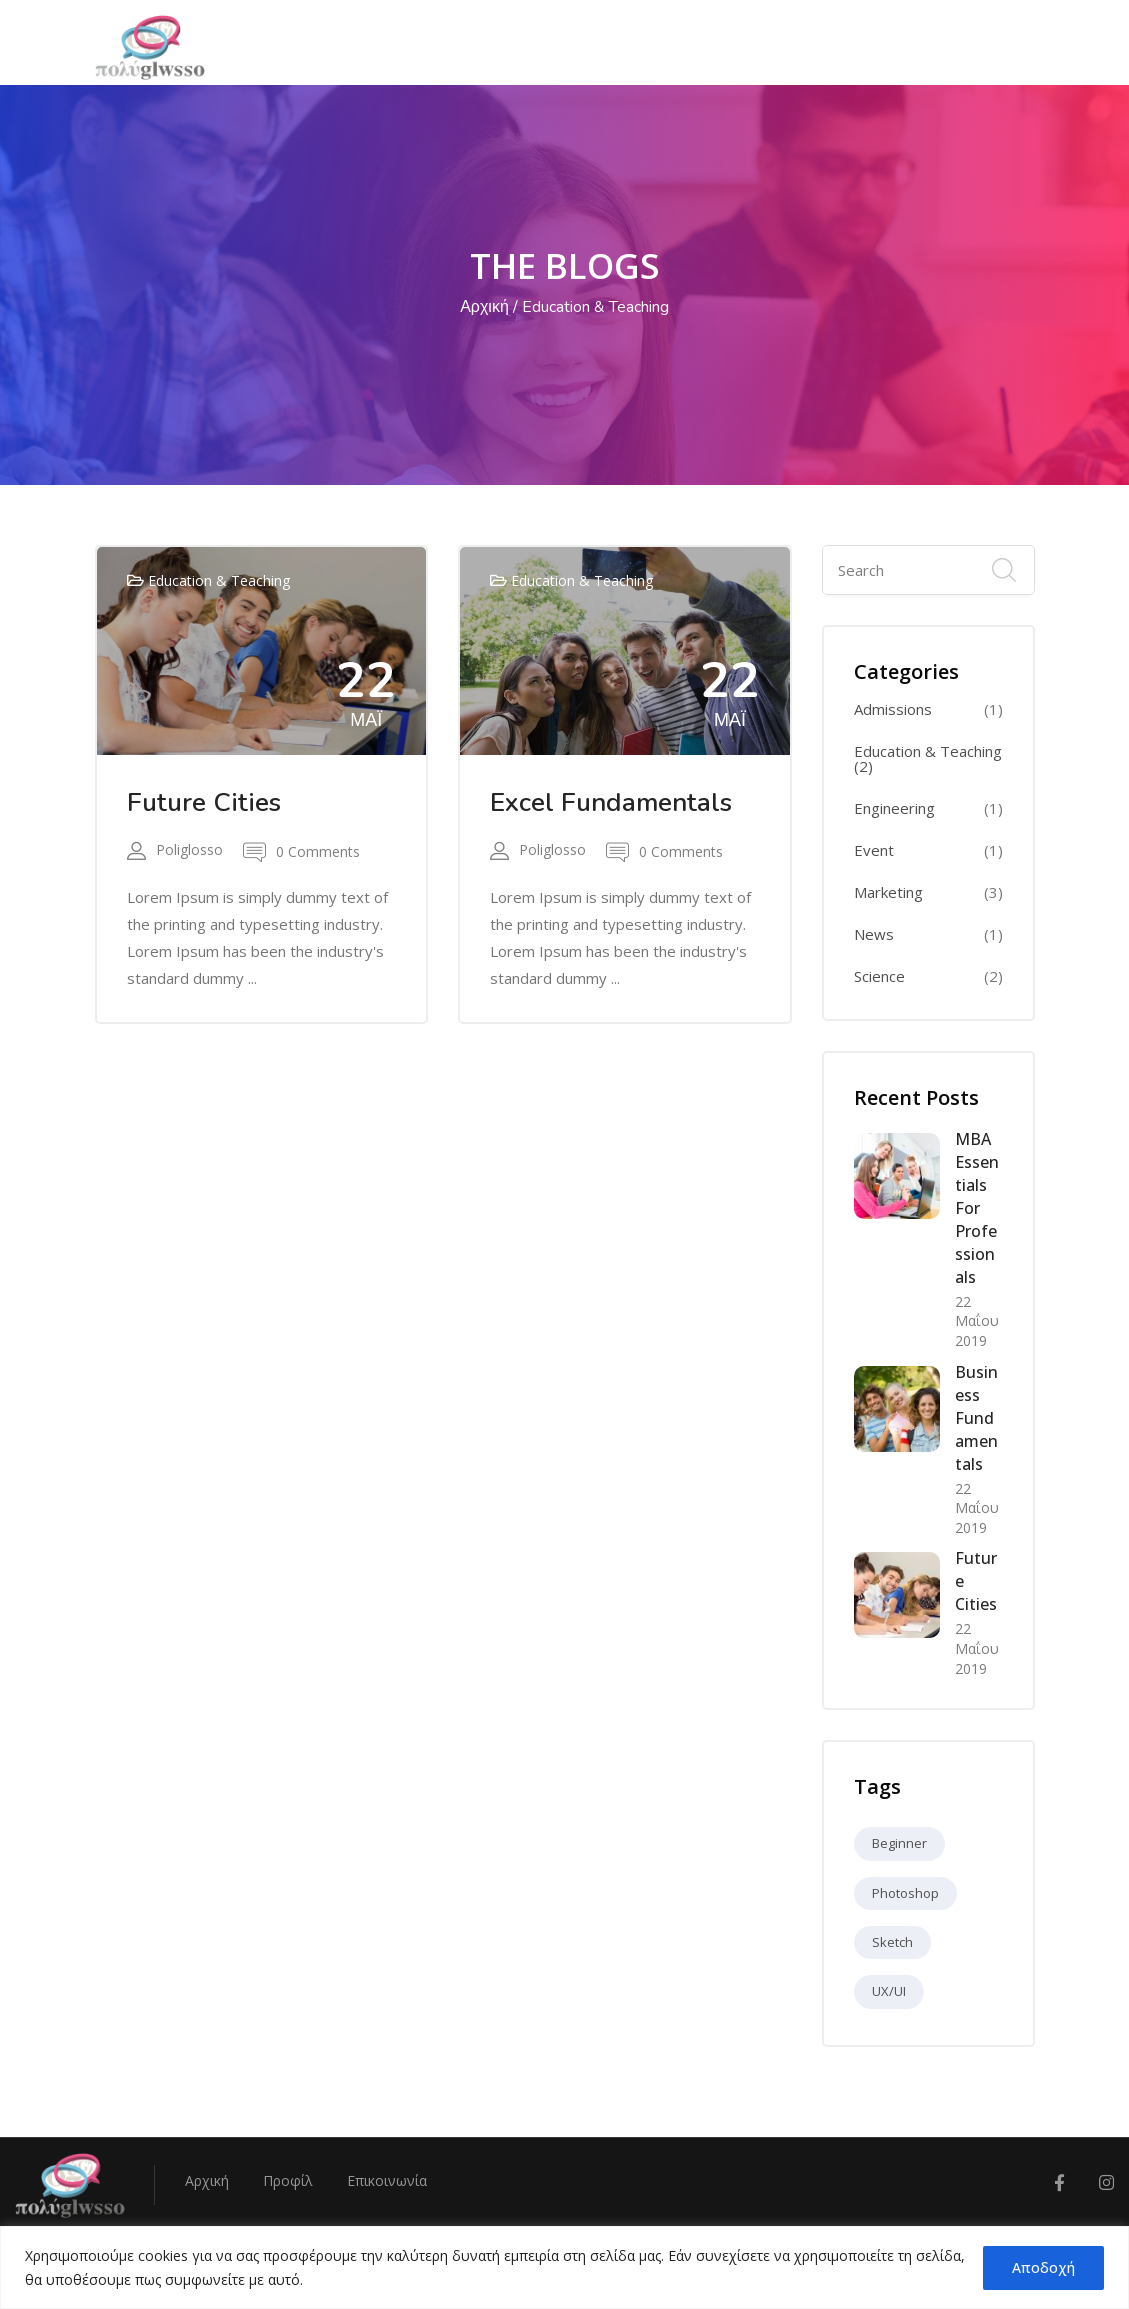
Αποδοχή (1043, 2267)
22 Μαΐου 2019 (977, 1321)
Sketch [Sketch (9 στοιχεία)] (892, 1942)
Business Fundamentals (976, 1418)
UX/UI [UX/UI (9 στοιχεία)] (889, 1991)
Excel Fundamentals (611, 802)
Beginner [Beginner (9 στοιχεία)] (899, 1843)
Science (879, 976)
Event (874, 850)
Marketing (888, 892)
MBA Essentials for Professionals (977, 1208)
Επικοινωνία (387, 2180)
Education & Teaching (219, 580)
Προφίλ (288, 2180)
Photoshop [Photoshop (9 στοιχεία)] (905, 1893)
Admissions (893, 709)
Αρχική (484, 307)
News (874, 934)
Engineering (894, 808)
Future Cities (204, 802)
